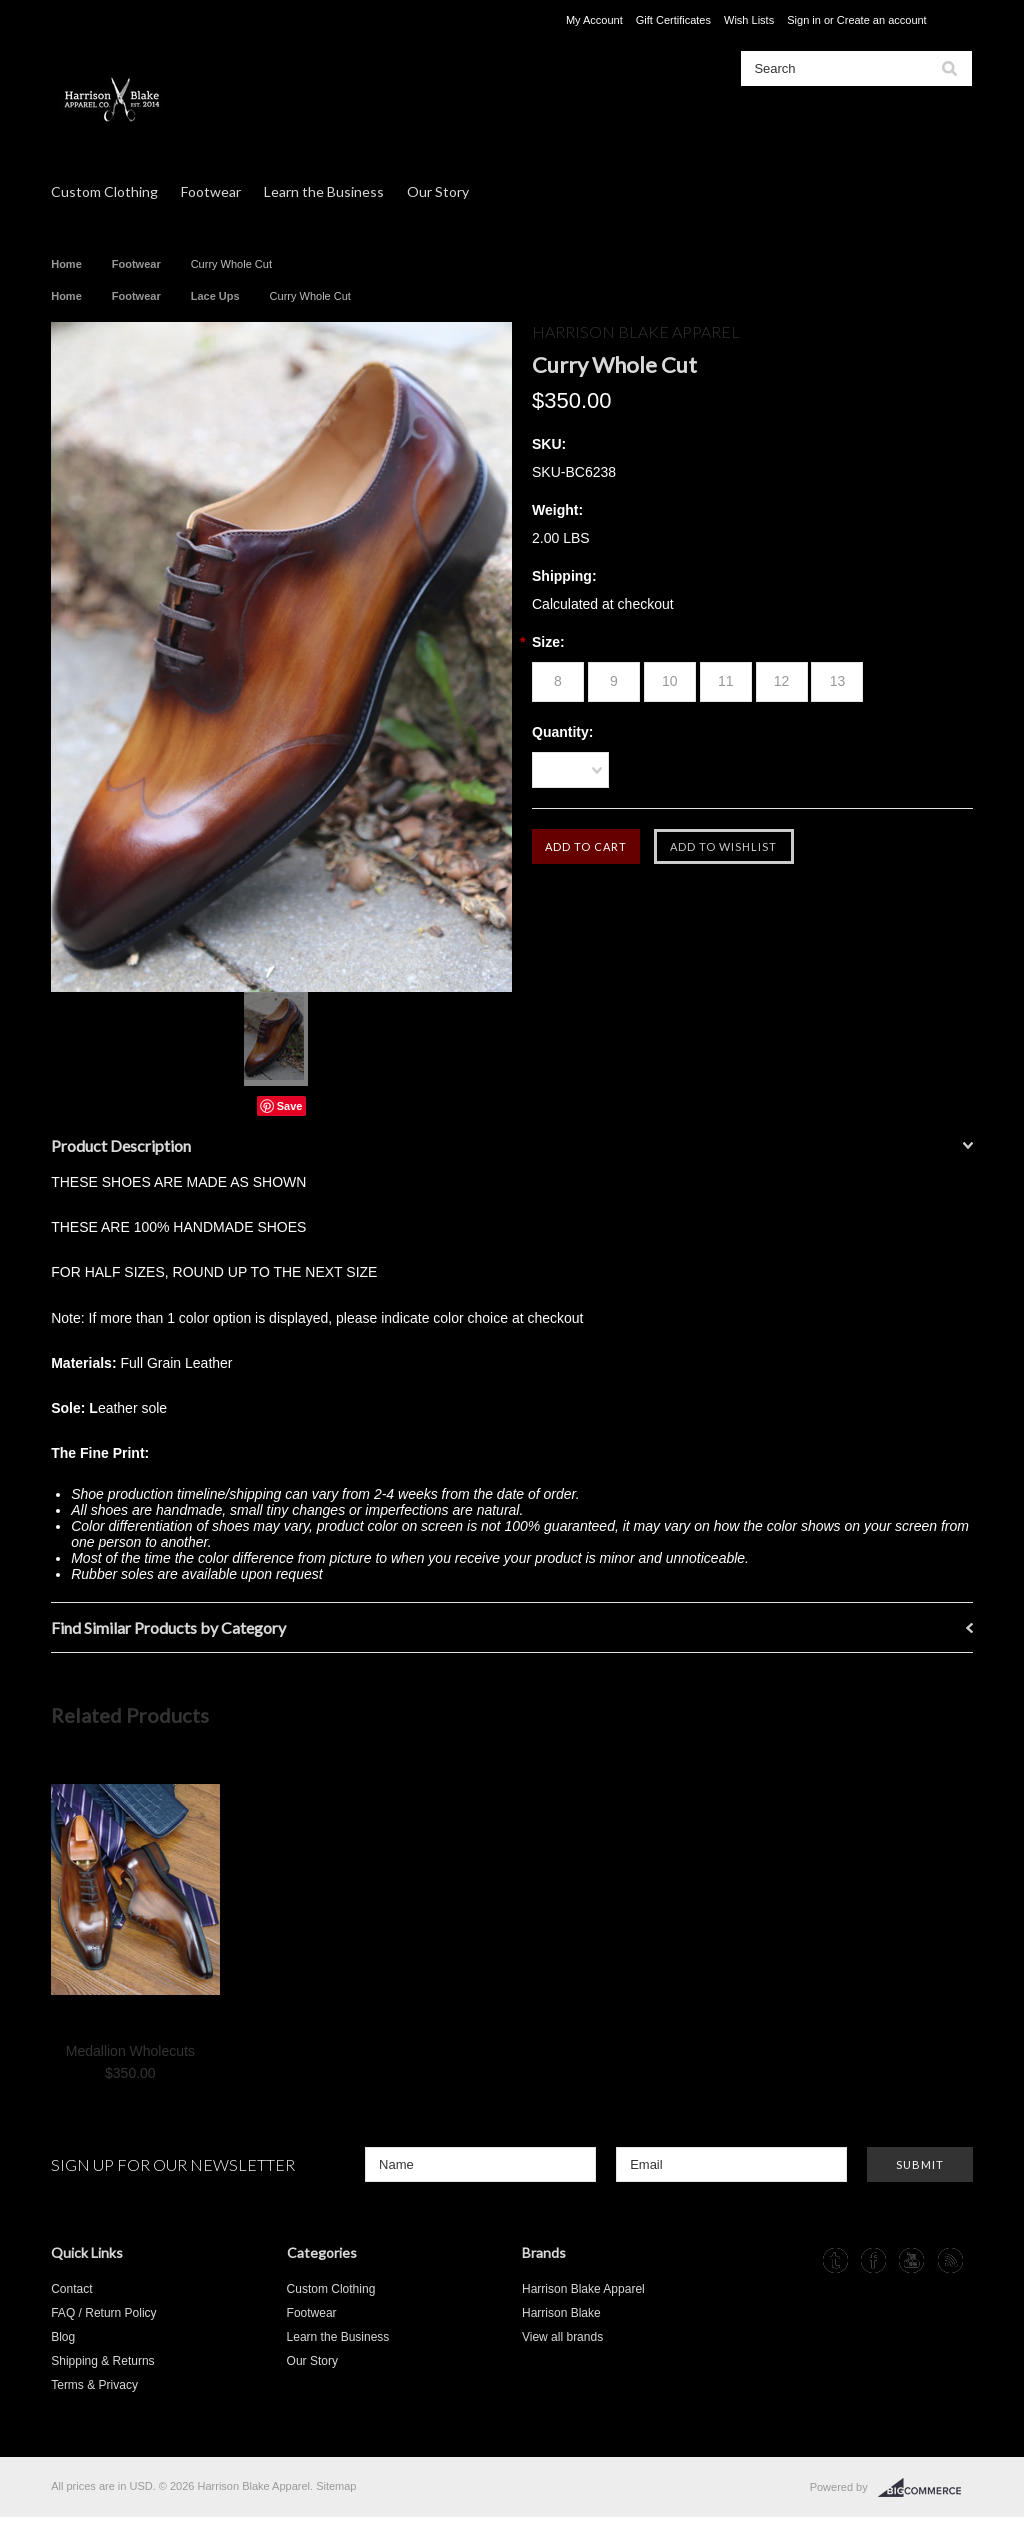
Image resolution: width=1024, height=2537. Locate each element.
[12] (782, 682)
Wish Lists (749, 20)
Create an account (882, 20)
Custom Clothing (104, 191)
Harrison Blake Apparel (583, 2289)
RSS (950, 2260)
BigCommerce (925, 2488)
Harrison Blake (561, 2313)
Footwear (211, 191)
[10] (670, 682)
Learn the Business (324, 191)
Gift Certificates (673, 20)
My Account (594, 20)
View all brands (562, 2337)
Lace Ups (215, 296)
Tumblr (835, 2260)
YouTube (911, 2260)
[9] (614, 682)
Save (290, 1106)
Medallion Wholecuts (130, 2051)
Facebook (873, 2260)
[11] (726, 682)
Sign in (804, 20)
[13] (837, 682)
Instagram (796, 2260)
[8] (558, 682)
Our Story (438, 191)
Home (66, 264)
